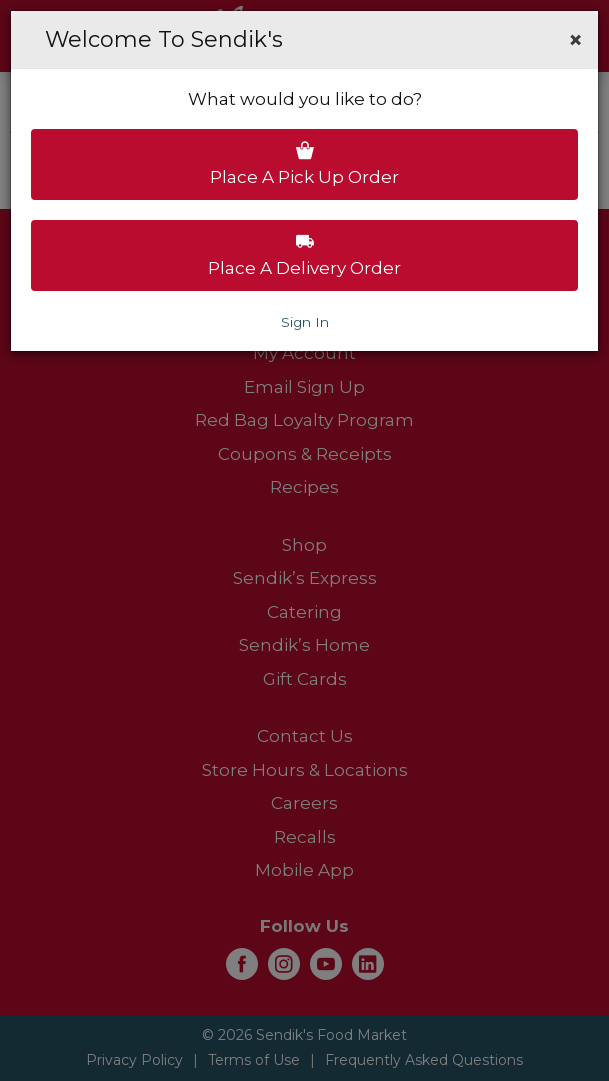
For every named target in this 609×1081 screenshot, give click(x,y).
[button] (575, 40)
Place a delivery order (304, 255)
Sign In (305, 322)
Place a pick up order (304, 164)
